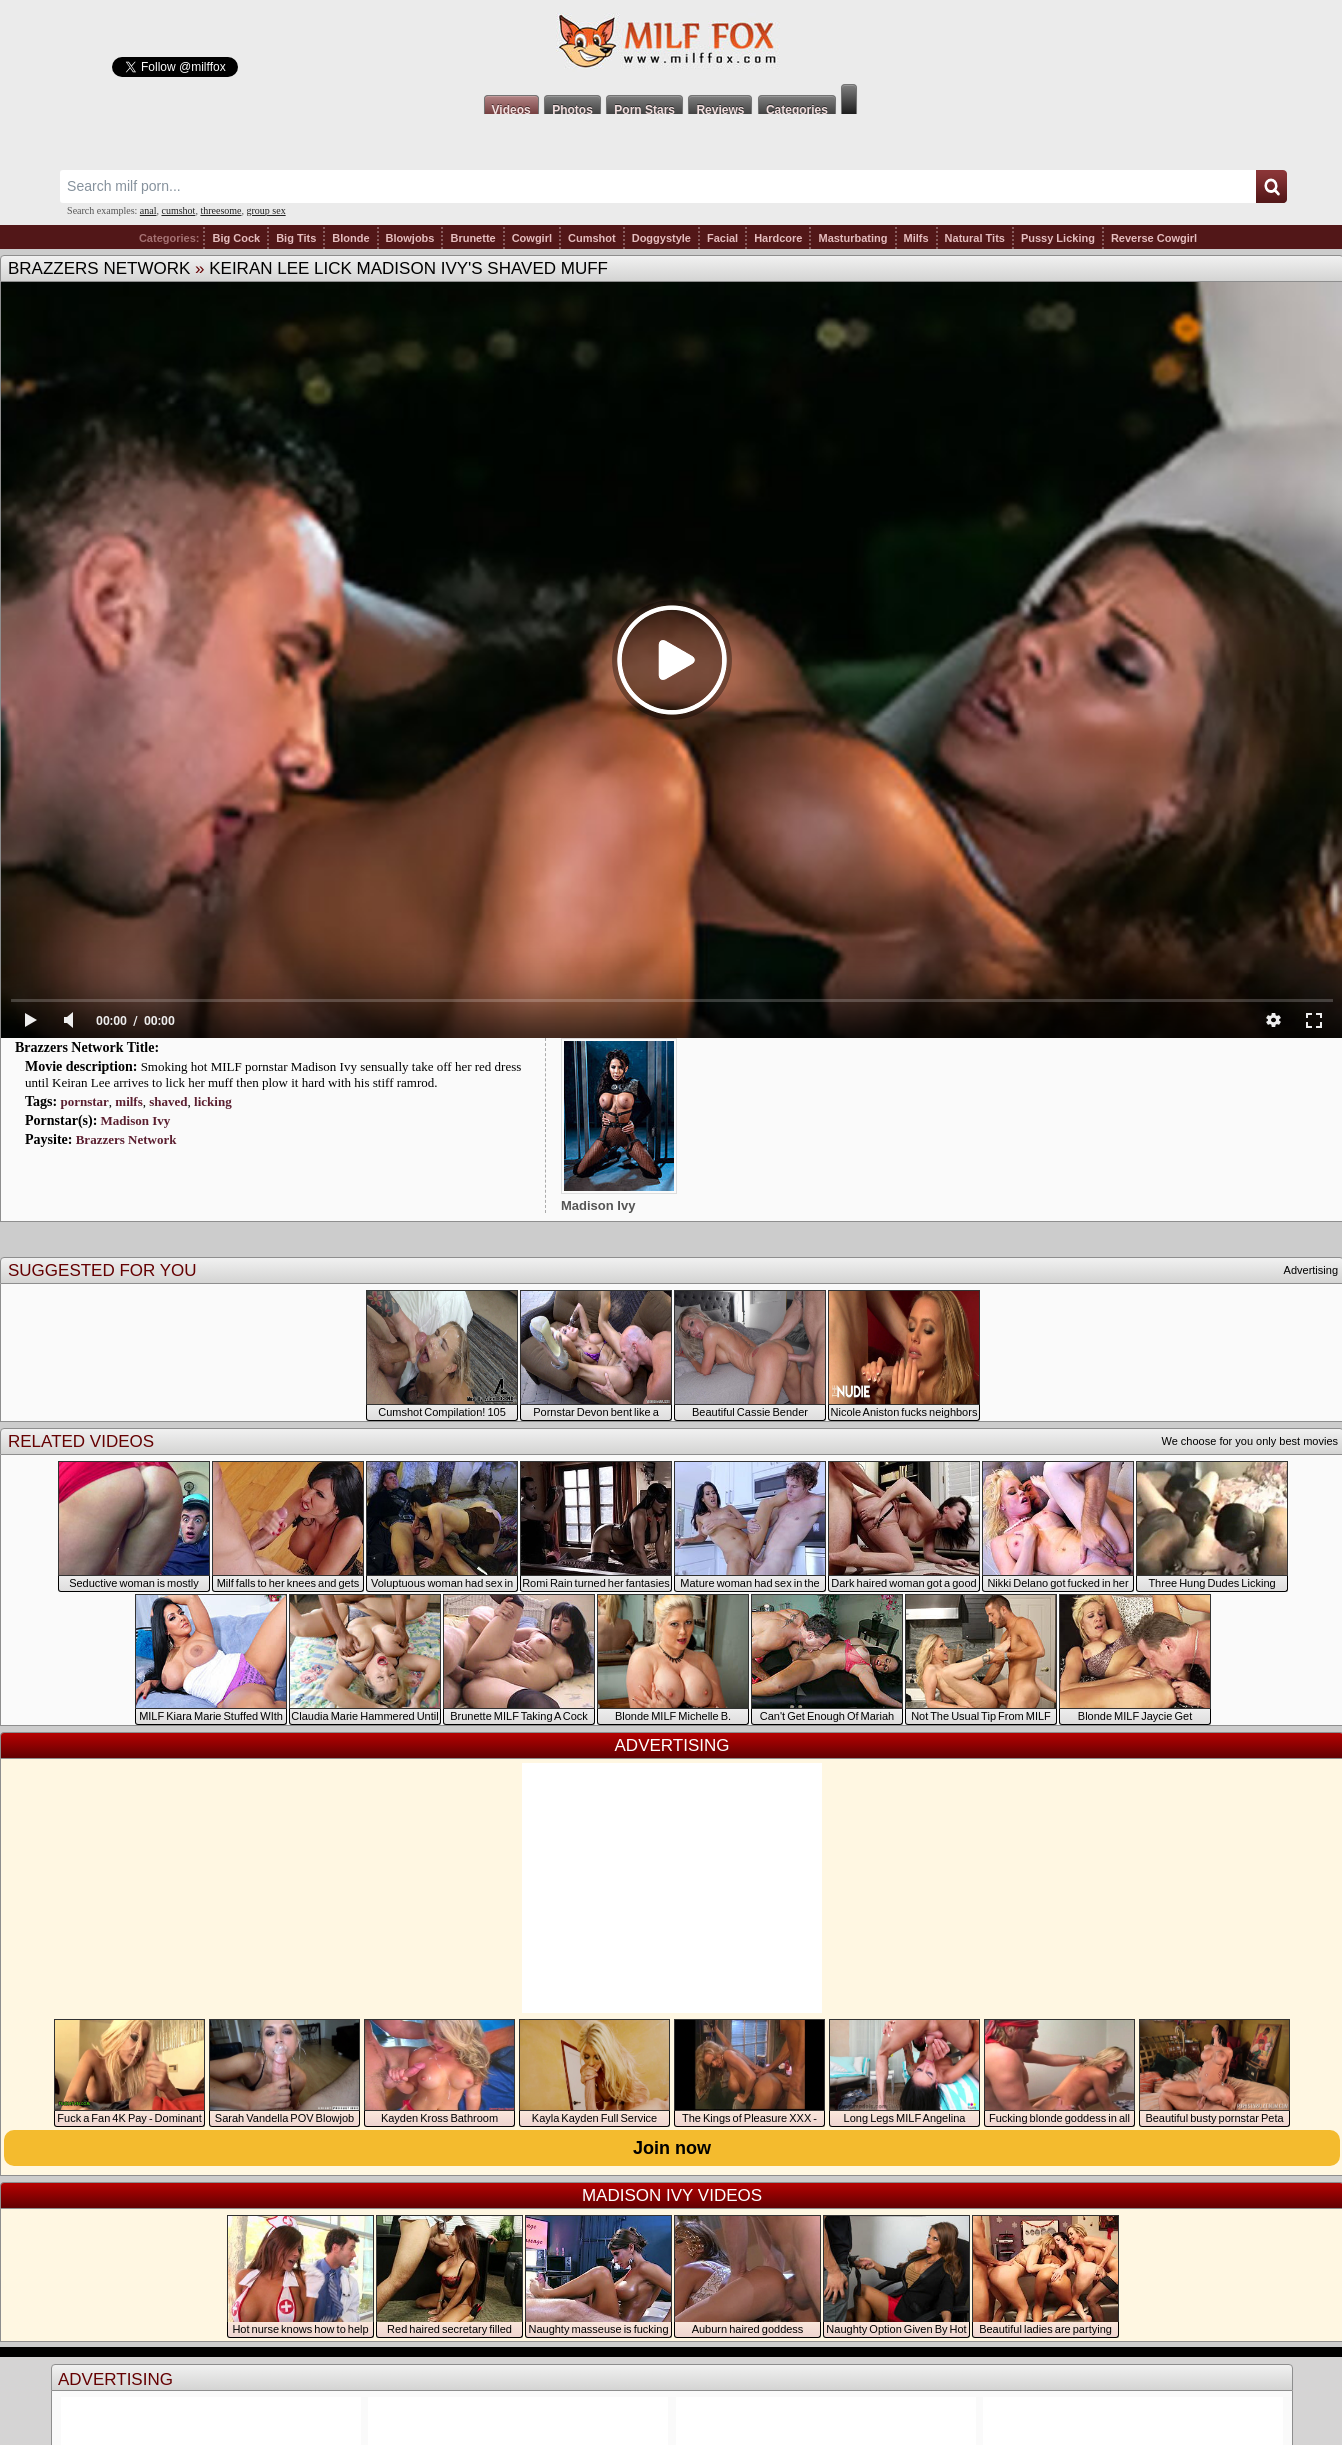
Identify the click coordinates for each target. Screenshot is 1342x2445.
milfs (128, 1101)
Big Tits (296, 238)
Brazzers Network (99, 268)
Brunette (472, 238)
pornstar (84, 1101)
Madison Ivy (136, 1120)
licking (213, 1101)
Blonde (350, 238)
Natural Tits (975, 238)
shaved (168, 1101)
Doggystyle (661, 238)
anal (148, 210)
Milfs (916, 238)
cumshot (179, 210)
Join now (672, 2148)
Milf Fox (671, 42)
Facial (722, 238)
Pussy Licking (1058, 238)
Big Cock (236, 238)
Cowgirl (532, 238)
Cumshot (592, 238)
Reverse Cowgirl (1154, 238)
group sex (265, 210)
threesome (220, 210)
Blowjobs (410, 238)
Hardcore (778, 238)
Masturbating (852, 238)
